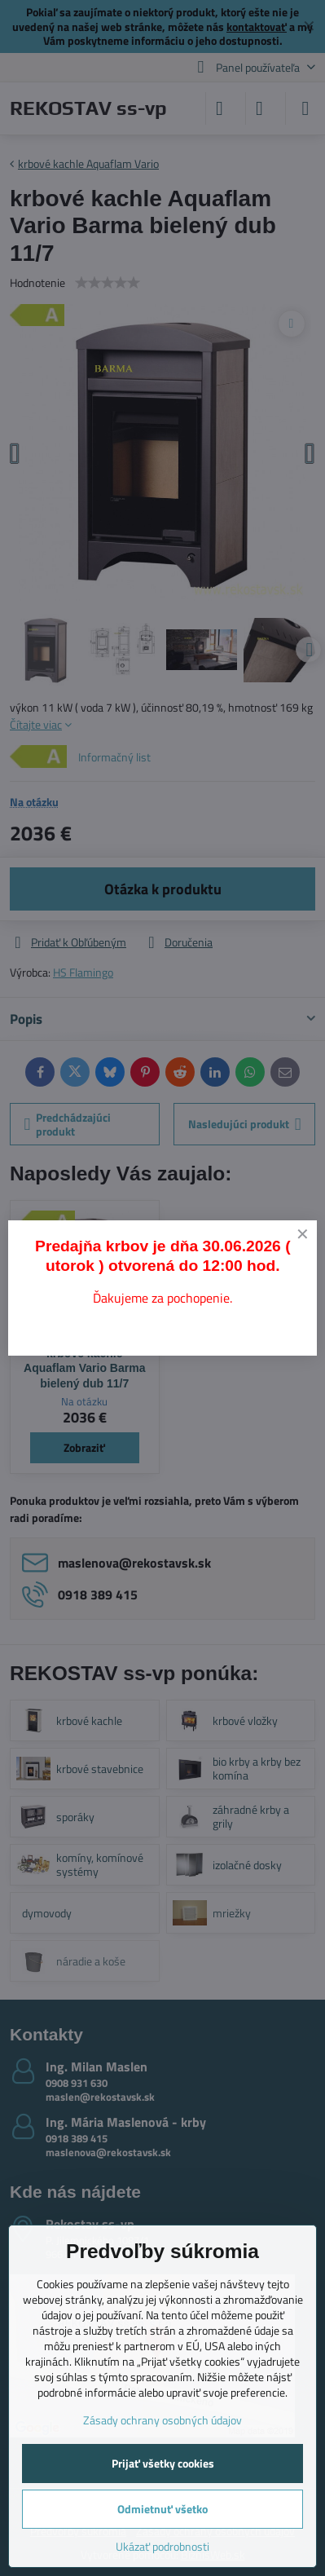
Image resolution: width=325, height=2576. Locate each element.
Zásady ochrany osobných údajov (162, 2419)
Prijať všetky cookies (163, 2463)
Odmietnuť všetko (162, 2508)
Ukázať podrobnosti (162, 2546)
